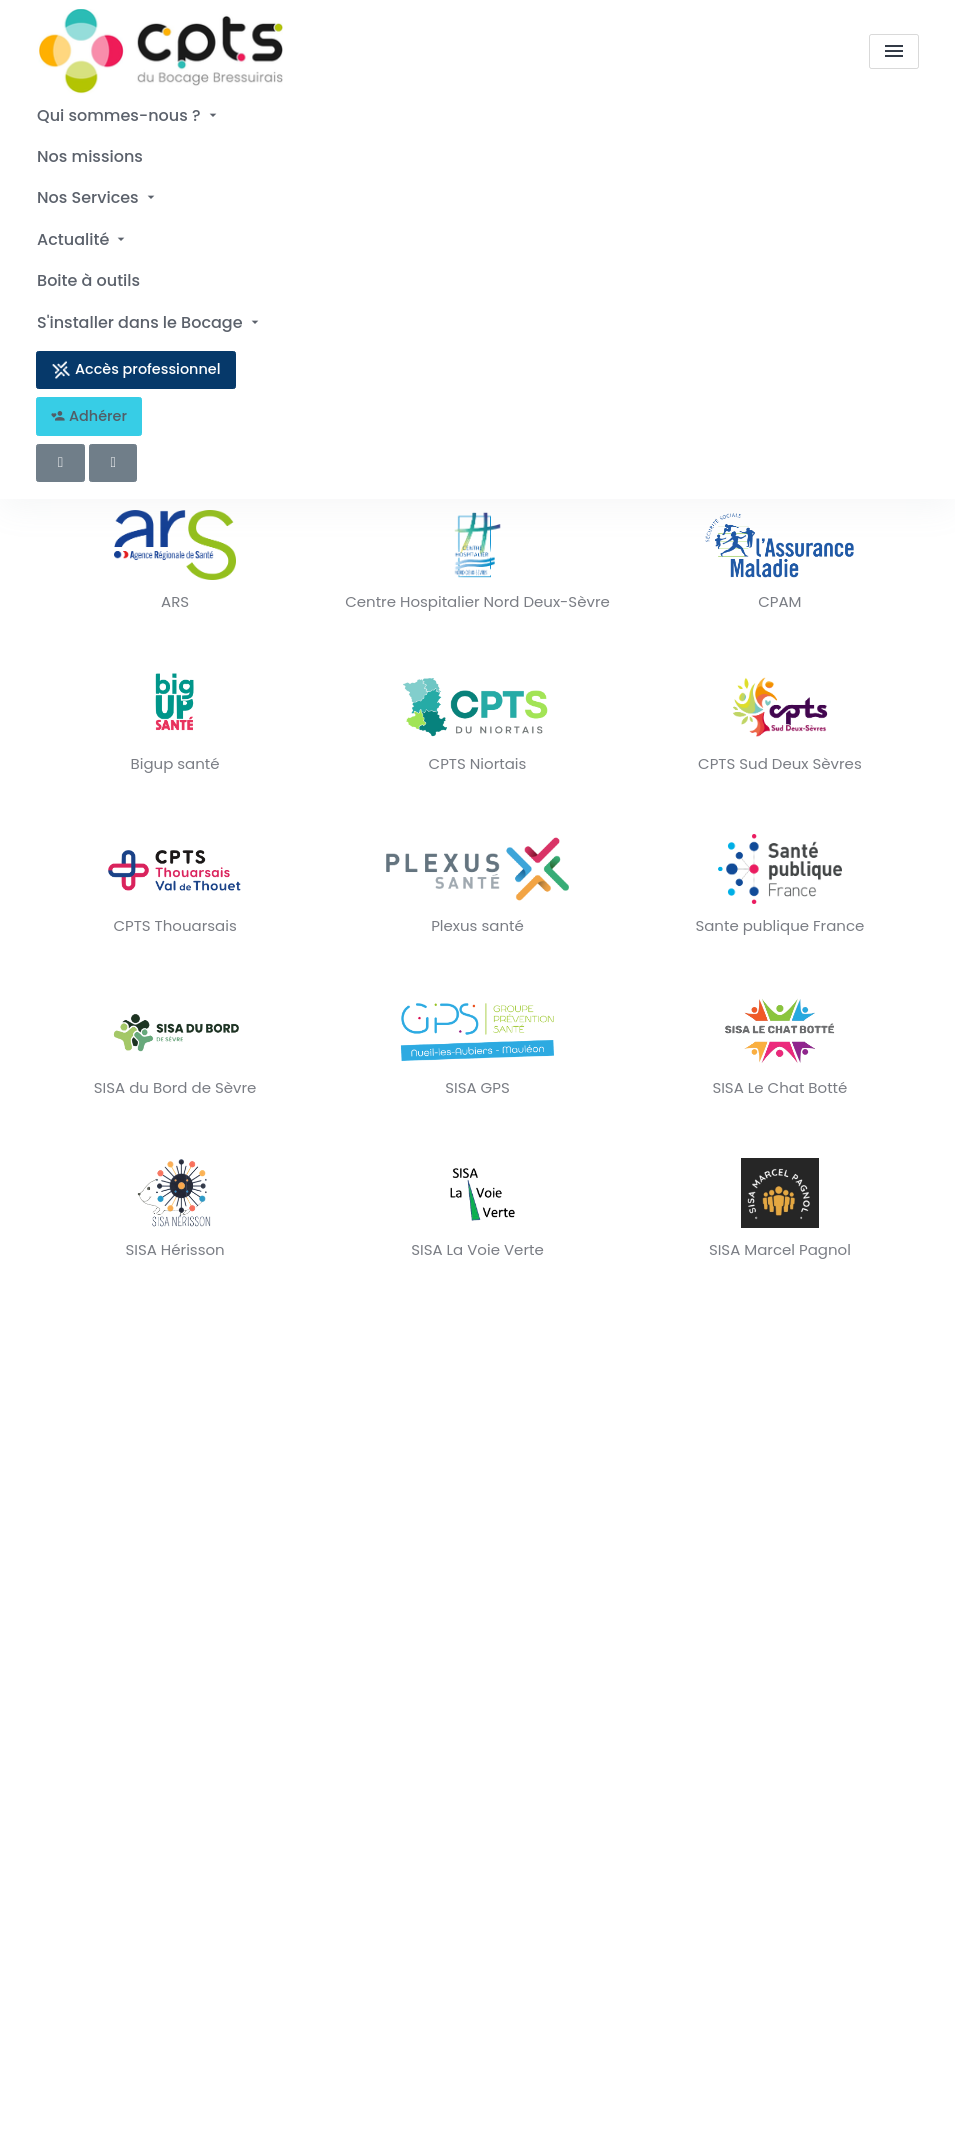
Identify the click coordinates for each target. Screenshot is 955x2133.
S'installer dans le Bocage (149, 307)
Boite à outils (87, 268)
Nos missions (89, 152)
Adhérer (89, 400)
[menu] (894, 52)
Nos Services (97, 191)
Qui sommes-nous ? (128, 114)
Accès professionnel (135, 353)
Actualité (82, 230)
